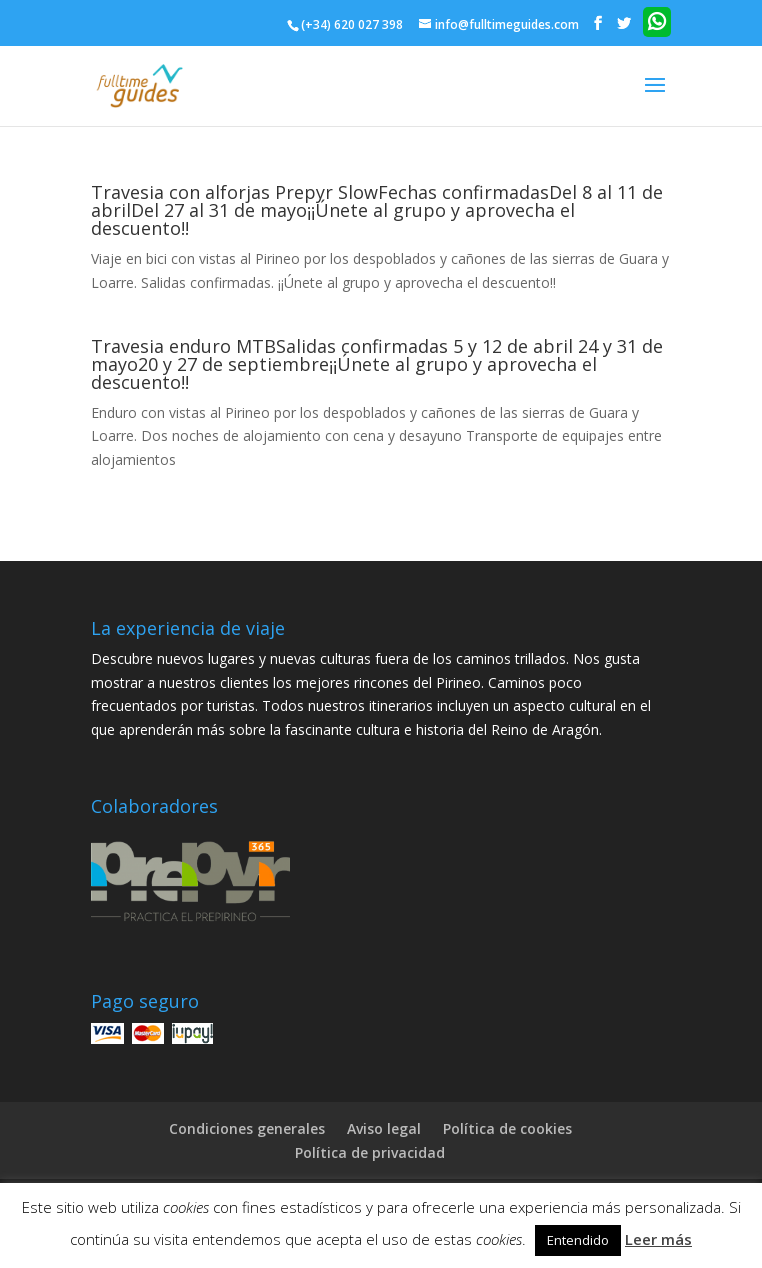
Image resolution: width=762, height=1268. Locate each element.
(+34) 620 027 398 (352, 24)
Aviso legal (384, 1128)
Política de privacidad (370, 1152)
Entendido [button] (578, 1240)
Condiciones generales (247, 1128)
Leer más (658, 1239)
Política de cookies (507, 1128)
